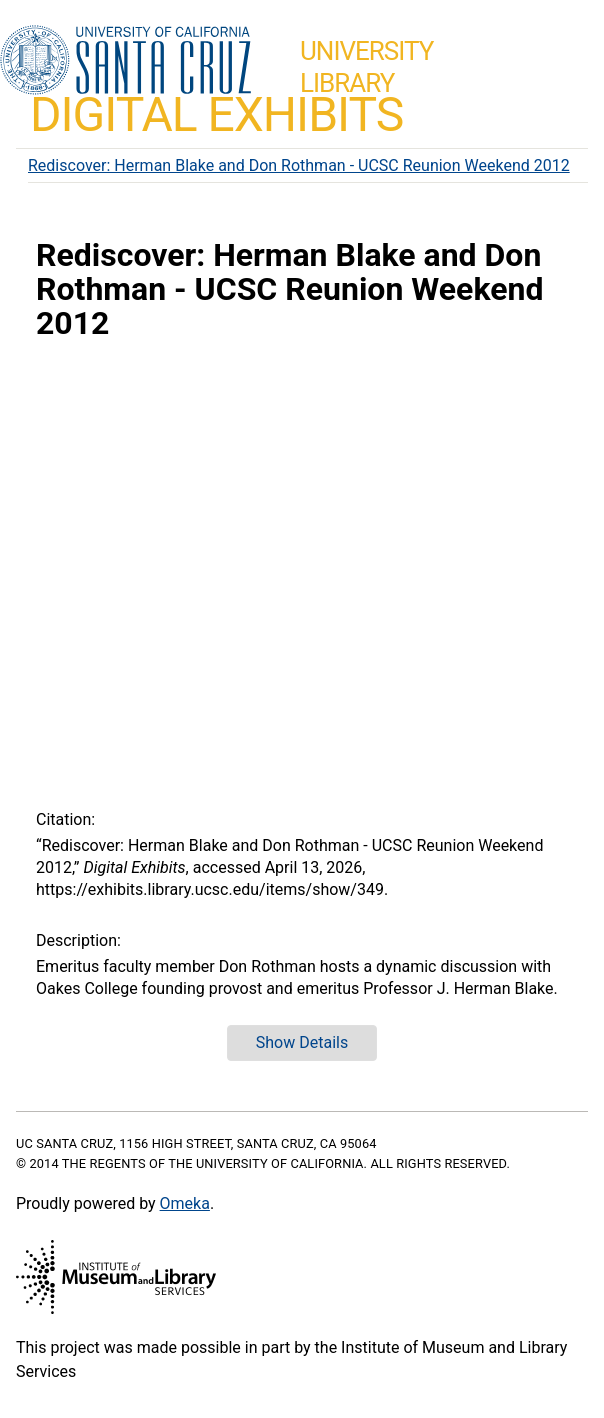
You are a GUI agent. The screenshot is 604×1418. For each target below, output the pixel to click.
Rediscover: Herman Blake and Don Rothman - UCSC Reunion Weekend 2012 (299, 165)
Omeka (185, 1203)
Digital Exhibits (216, 114)
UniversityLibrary (366, 67)
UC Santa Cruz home (125, 61)
